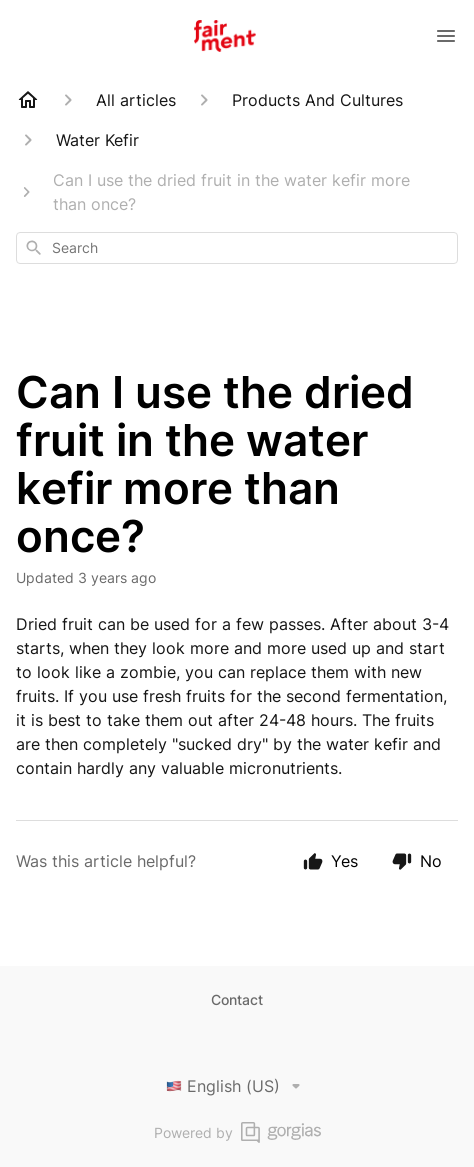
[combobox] (237, 248)
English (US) (237, 1086)
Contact (237, 999)
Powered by (237, 1132)
